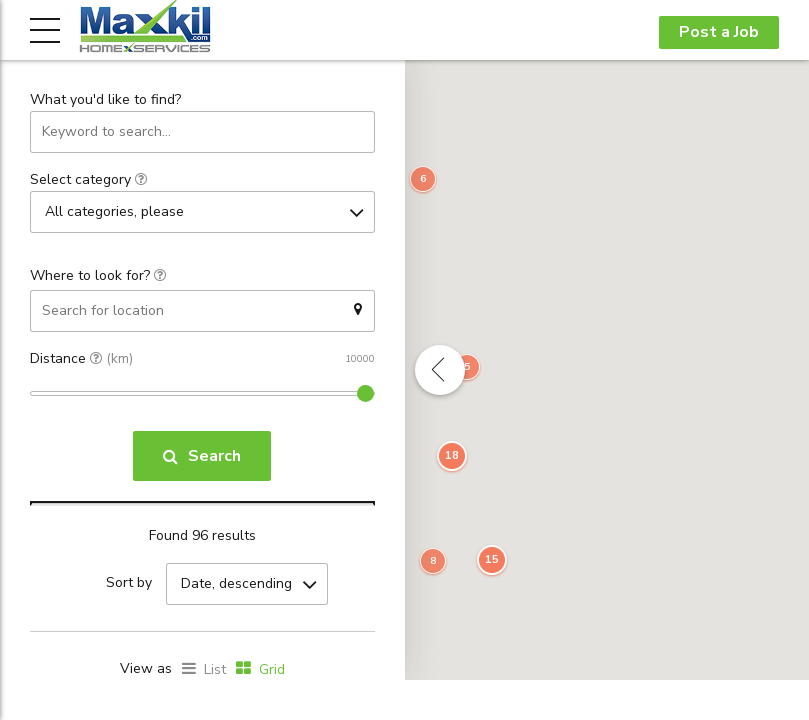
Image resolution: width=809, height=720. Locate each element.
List (215, 668)
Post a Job (719, 32)
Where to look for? (98, 274)
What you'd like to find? (105, 100)
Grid (272, 668)
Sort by (129, 583)
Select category (88, 179)
